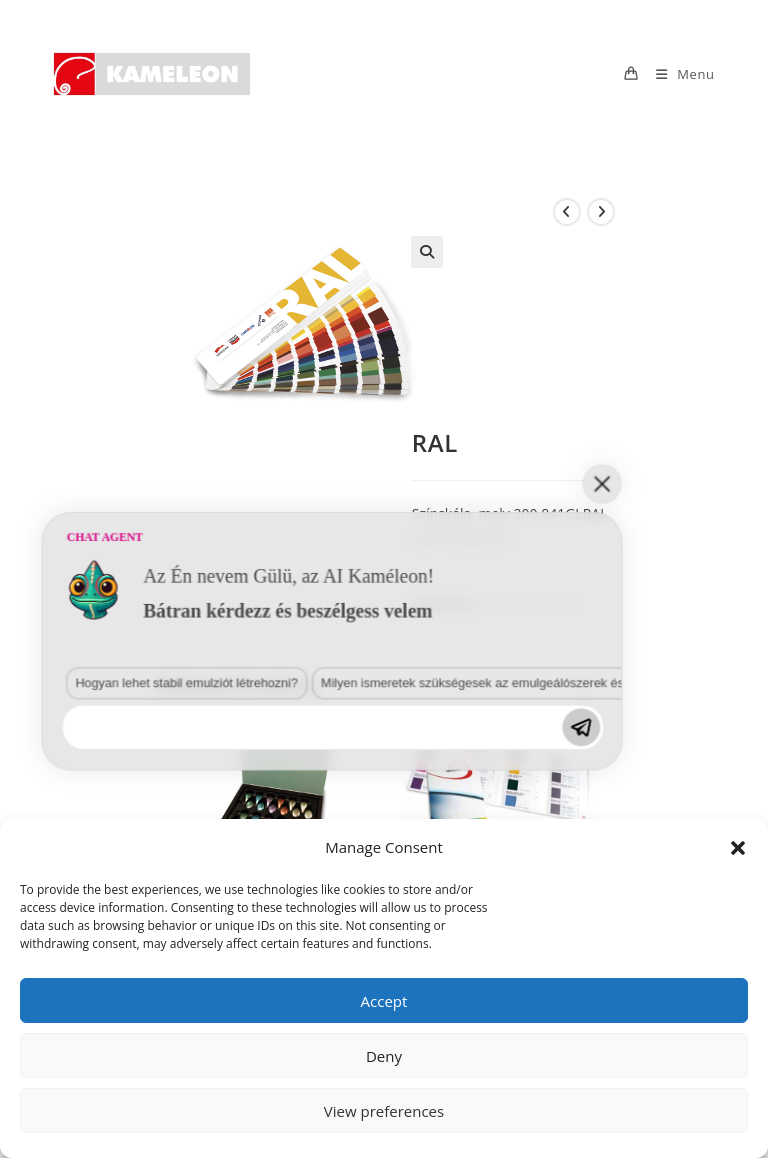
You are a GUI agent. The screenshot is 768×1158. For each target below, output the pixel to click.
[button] (738, 848)
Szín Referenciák (528, 603)
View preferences (384, 1111)
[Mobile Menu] (678, 74)
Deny (384, 1056)
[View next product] (601, 212)
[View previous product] (567, 212)
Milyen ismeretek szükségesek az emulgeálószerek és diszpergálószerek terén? (274, 933)
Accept (384, 1001)
